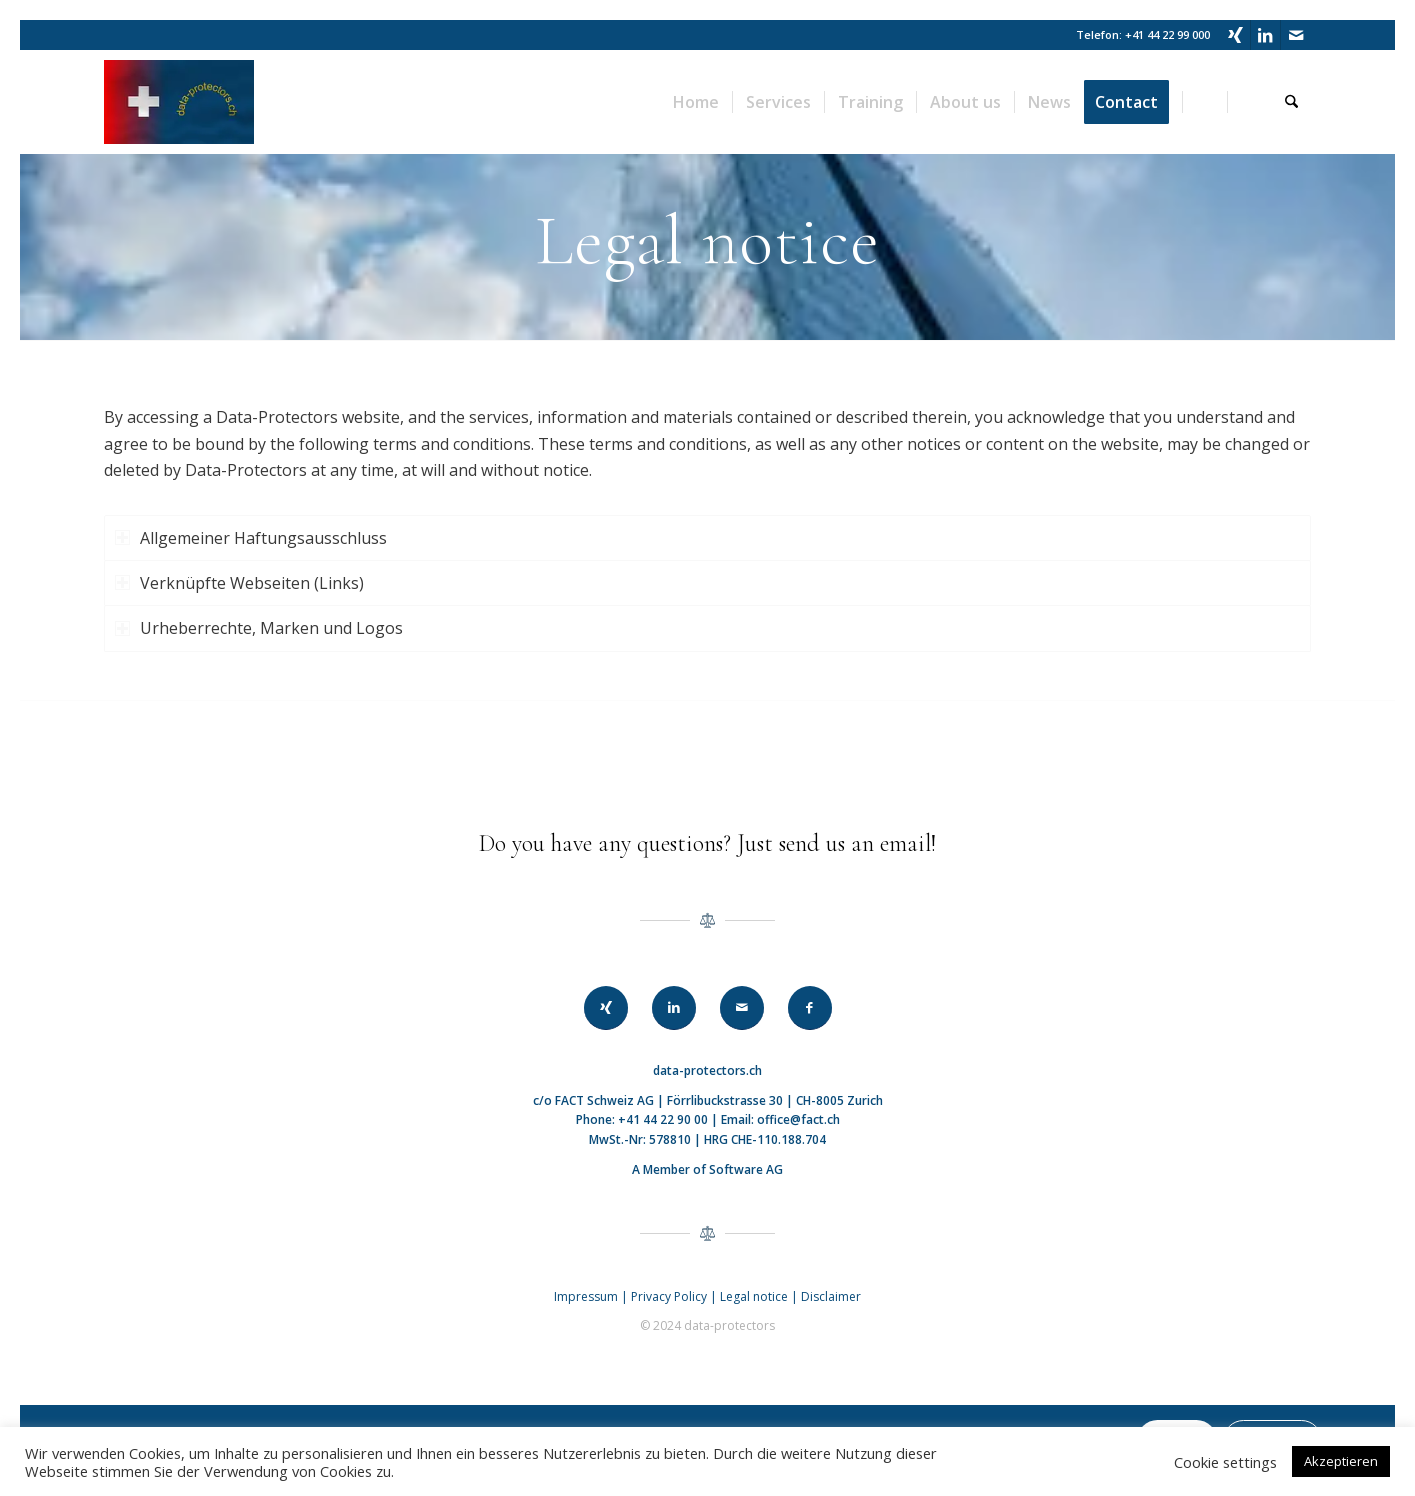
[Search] (1291, 102)
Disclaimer (831, 1296)
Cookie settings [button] (1225, 1462)
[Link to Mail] (1296, 35)
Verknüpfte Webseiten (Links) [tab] (239, 583)
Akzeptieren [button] (1341, 1461)
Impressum (586, 1296)
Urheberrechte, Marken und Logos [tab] (259, 628)
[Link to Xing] (1235, 35)
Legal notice (755, 1296)
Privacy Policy (669, 1296)
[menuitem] (696, 102)
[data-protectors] (179, 102)
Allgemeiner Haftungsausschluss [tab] (251, 538)
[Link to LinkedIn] (1265, 35)
